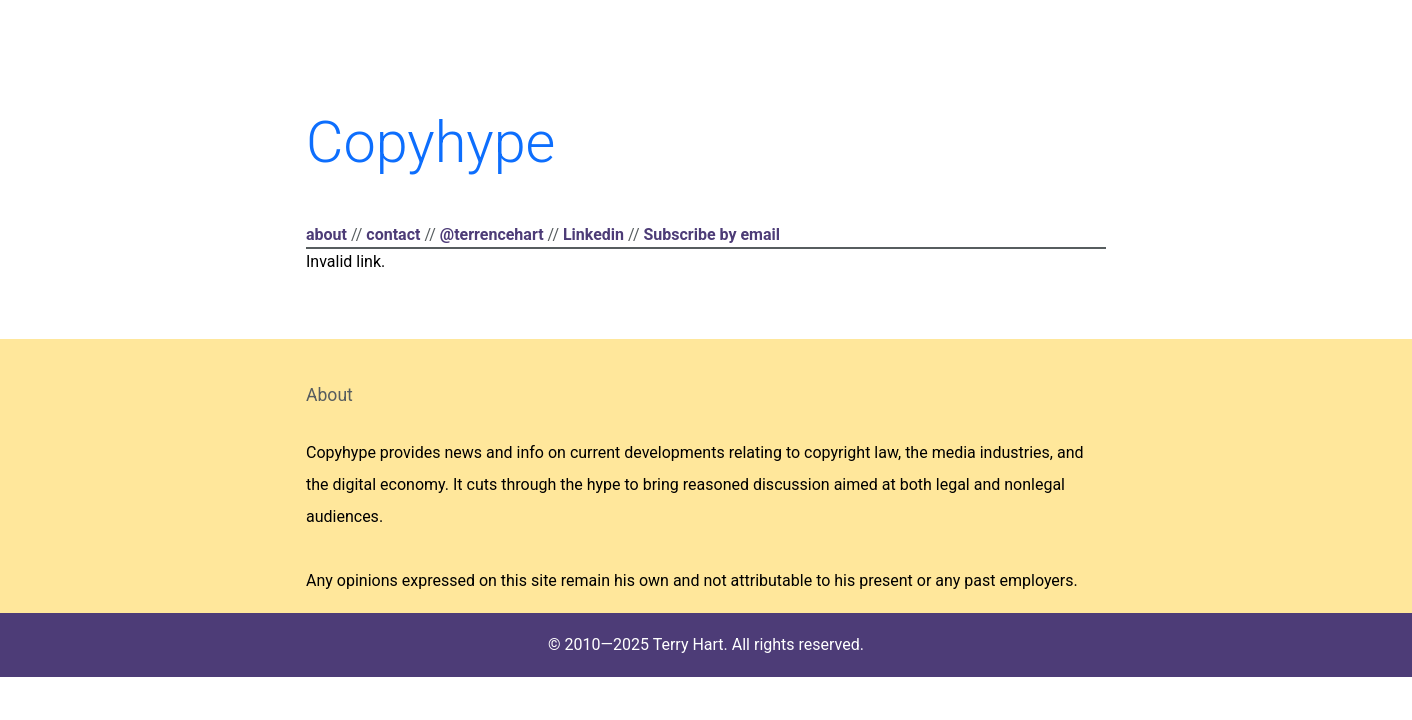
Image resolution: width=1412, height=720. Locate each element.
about (326, 234)
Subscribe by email (711, 234)
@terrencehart (492, 234)
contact (393, 234)
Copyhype (430, 142)
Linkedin (593, 234)
